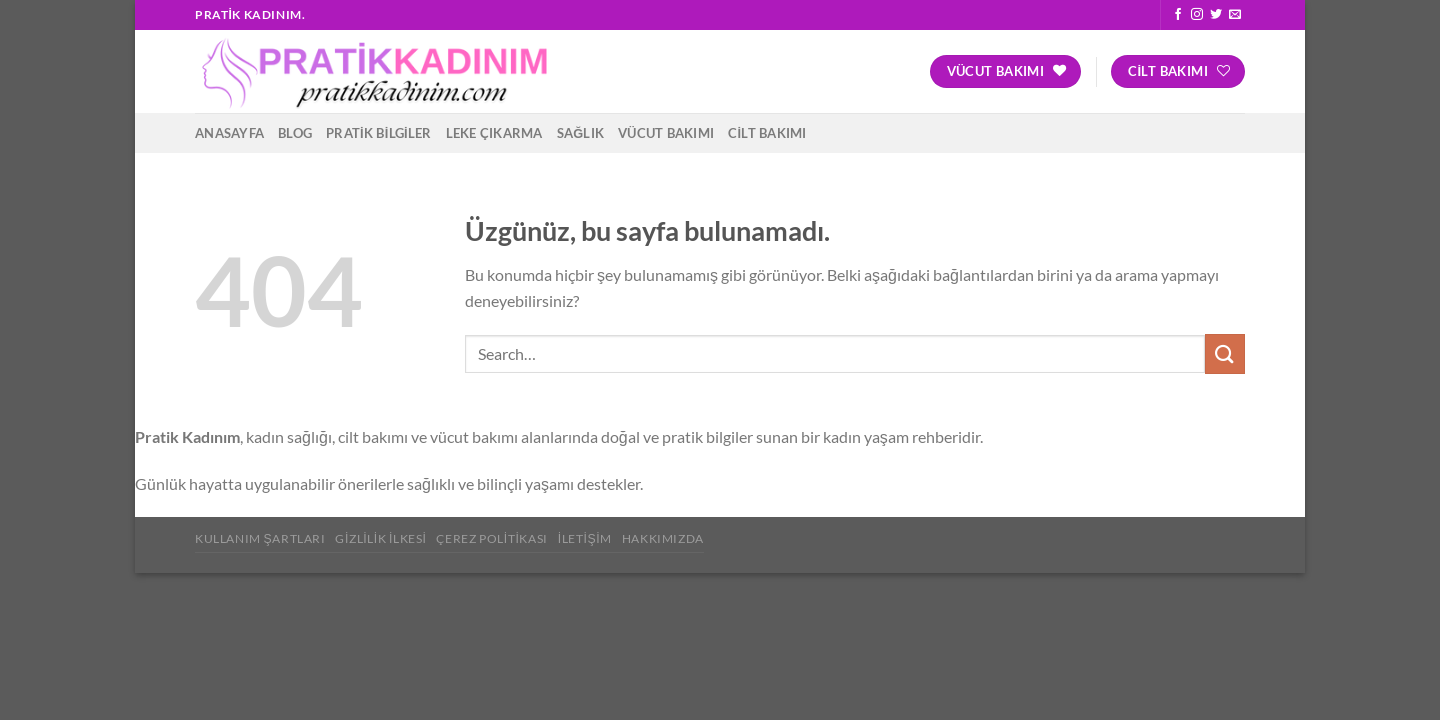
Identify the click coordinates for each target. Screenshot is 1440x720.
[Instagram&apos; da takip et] (1197, 15)
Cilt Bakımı (767, 133)
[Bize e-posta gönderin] (1235, 15)
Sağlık (581, 133)
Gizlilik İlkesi (380, 538)
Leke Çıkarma (494, 133)
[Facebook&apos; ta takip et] (1178, 15)
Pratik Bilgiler (379, 133)
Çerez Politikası (492, 538)
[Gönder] (1225, 353)
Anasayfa (229, 133)
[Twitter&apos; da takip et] (1216, 15)
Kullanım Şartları (260, 538)
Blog (295, 133)
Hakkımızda (663, 538)
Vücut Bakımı (666, 133)
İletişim (585, 538)
